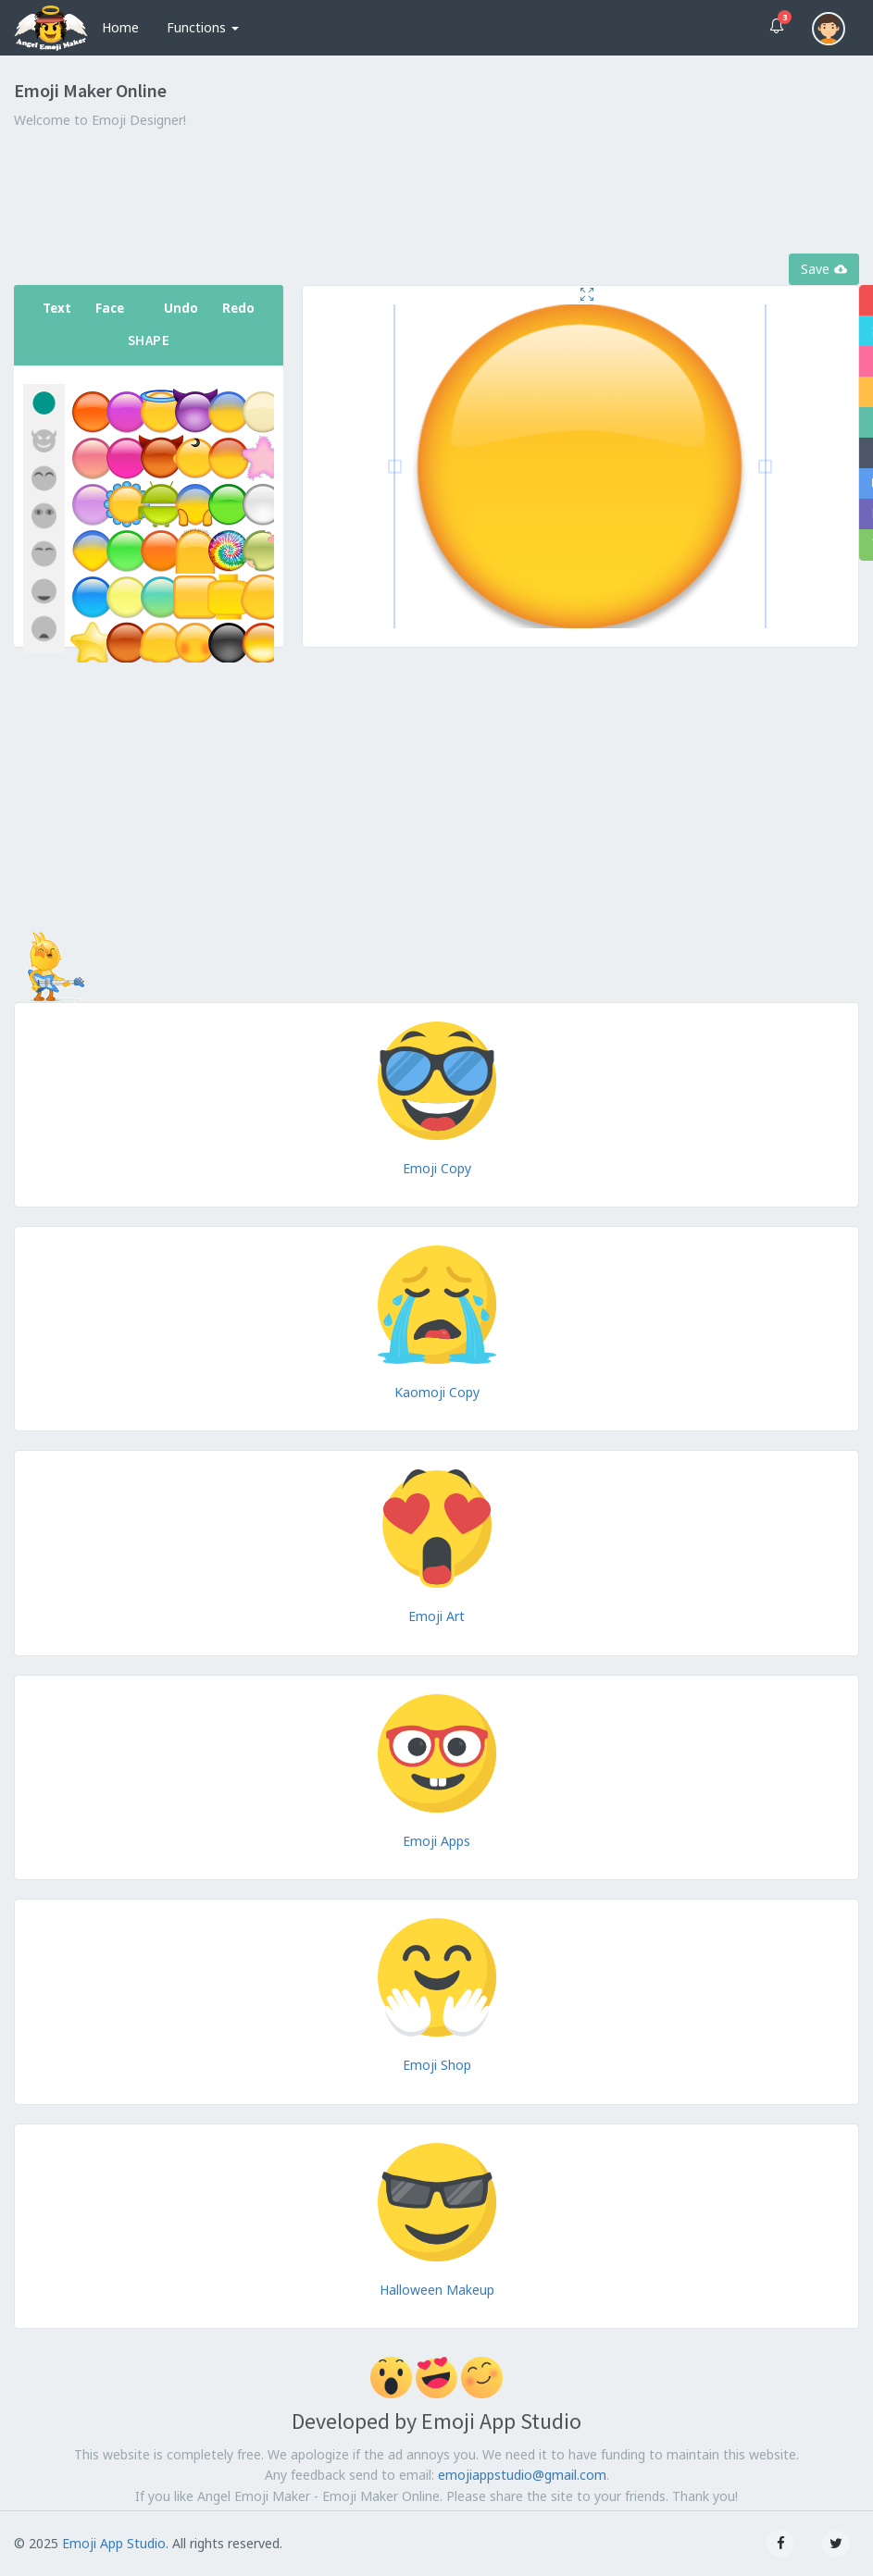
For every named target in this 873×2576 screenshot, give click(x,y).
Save (824, 269)
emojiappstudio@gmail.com (522, 2474)
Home (120, 27)
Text (57, 308)
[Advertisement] (437, 193)
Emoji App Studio (114, 2543)
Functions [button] (203, 27)
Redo (238, 308)
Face (109, 308)
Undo (181, 308)
